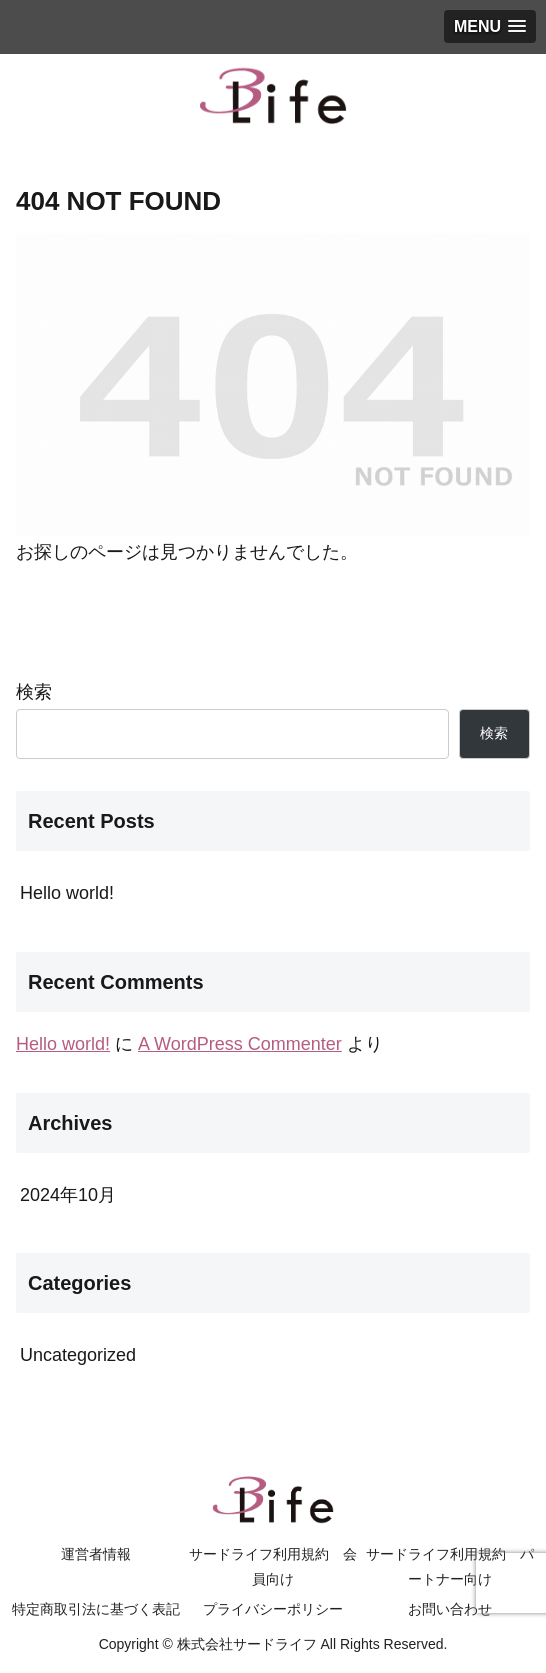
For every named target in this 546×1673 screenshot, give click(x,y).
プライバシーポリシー (273, 1609)
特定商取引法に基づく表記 (96, 1609)
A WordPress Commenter (240, 1044)
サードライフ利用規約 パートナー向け (450, 1566)
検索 (34, 692)
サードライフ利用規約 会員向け (273, 1566)
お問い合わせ (450, 1609)
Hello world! (67, 893)
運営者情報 (96, 1554)
